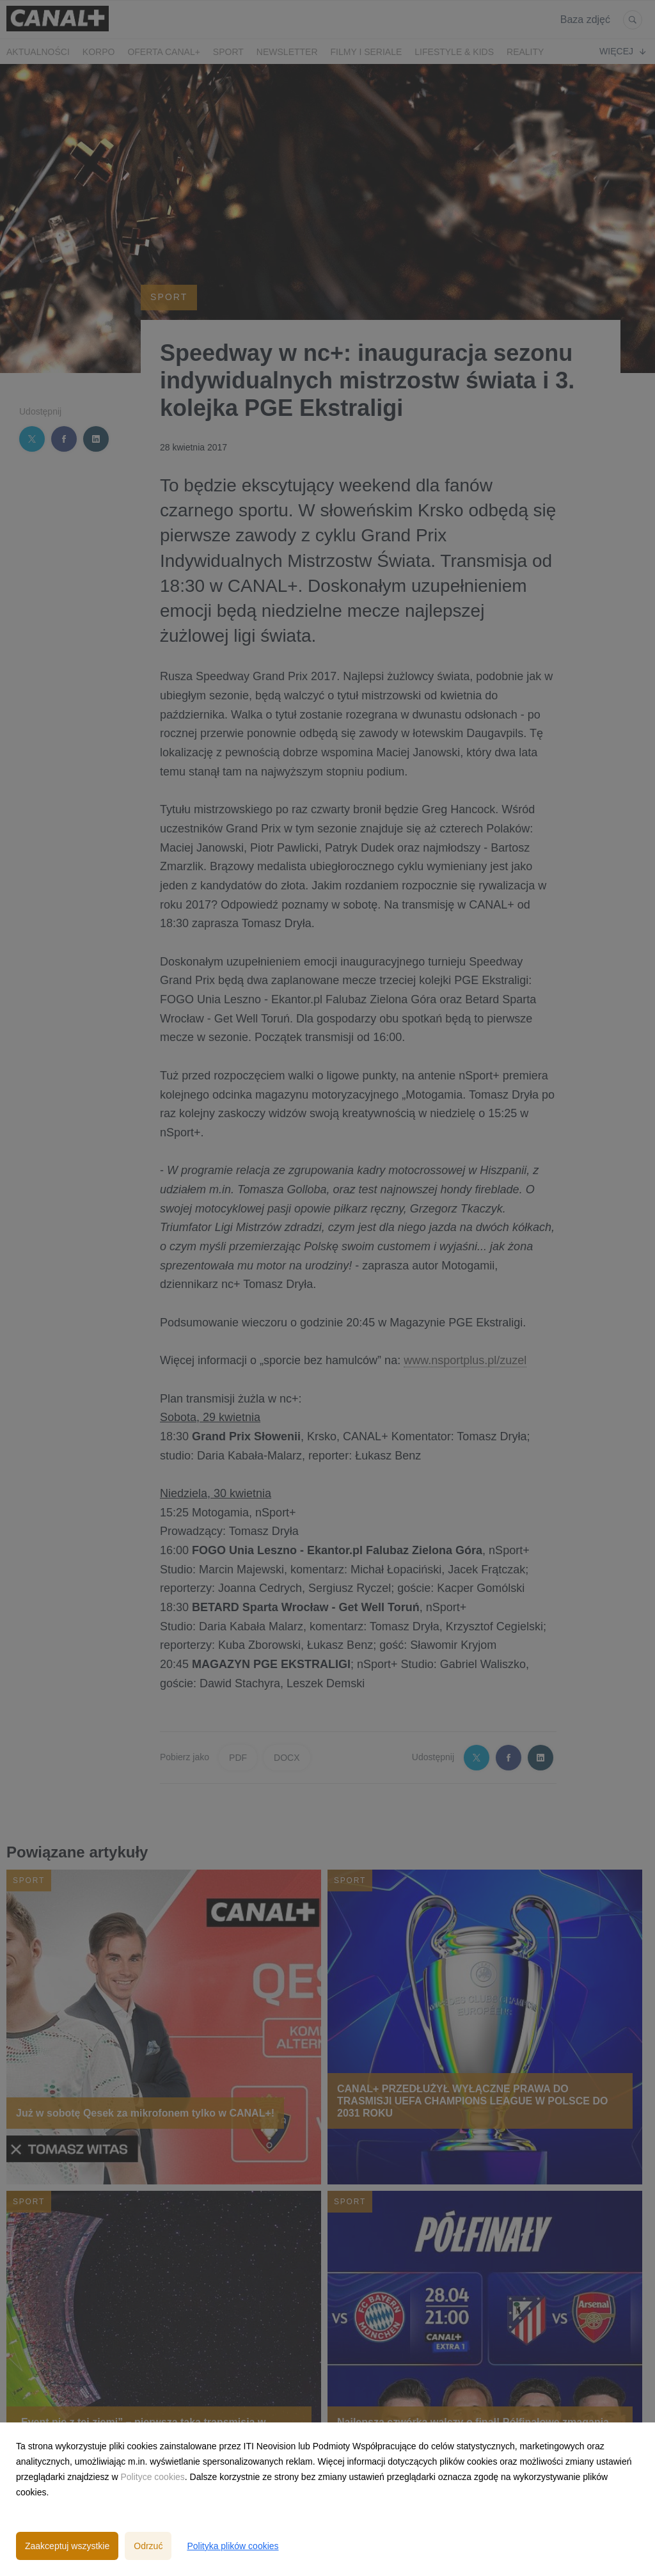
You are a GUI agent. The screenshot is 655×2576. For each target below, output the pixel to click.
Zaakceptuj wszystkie (67, 2546)
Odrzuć (148, 2546)
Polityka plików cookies (232, 2546)
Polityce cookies (152, 2477)
